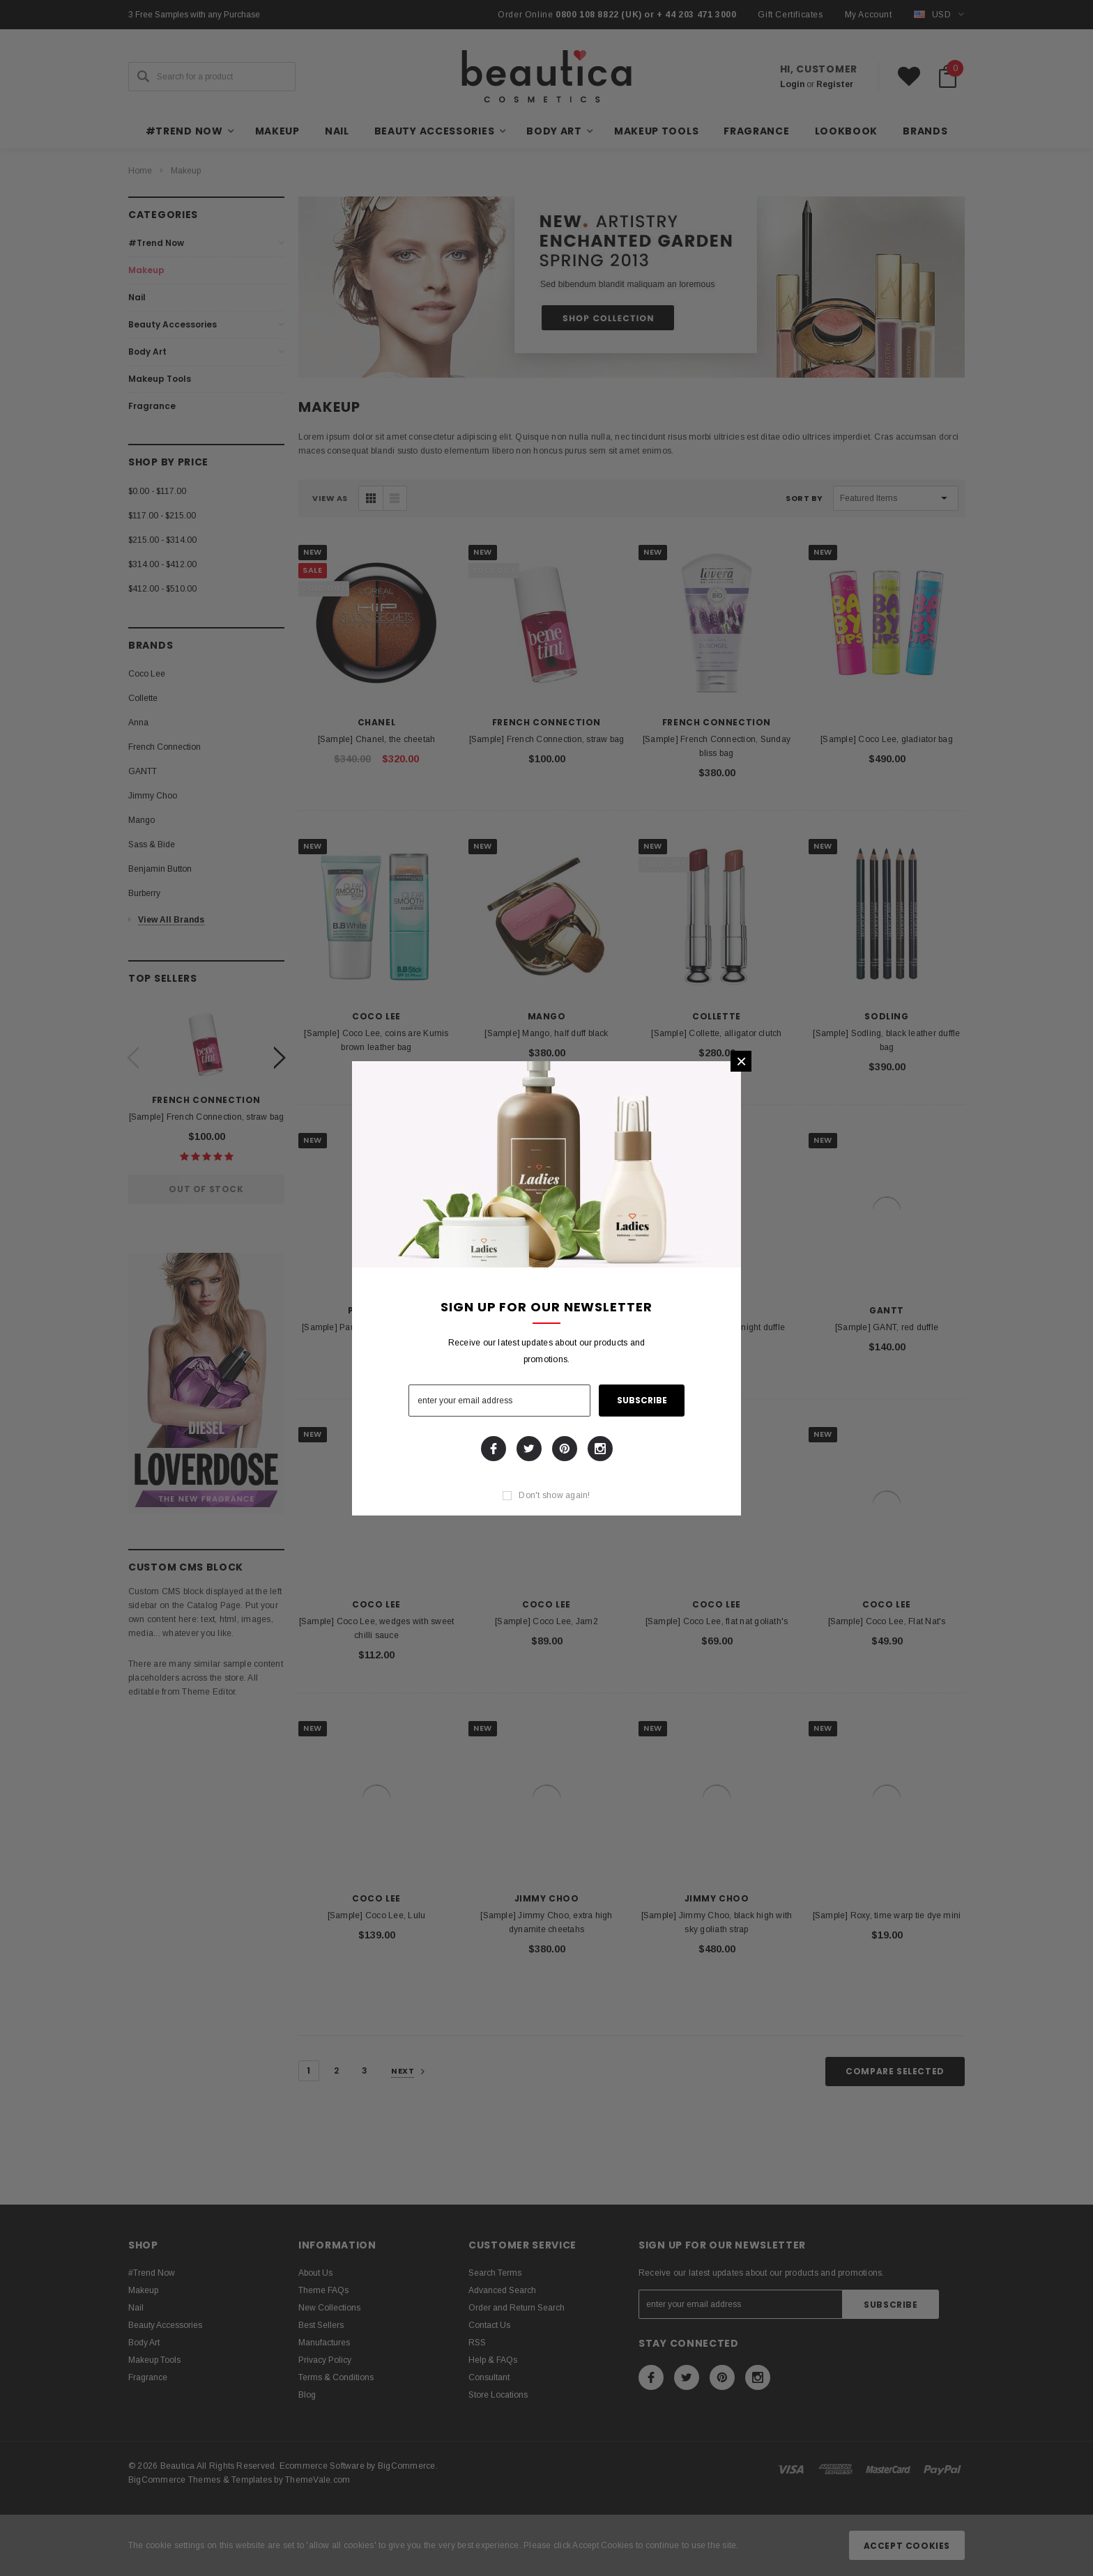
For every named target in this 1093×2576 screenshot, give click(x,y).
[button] (741, 1061)
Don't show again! (554, 1495)
